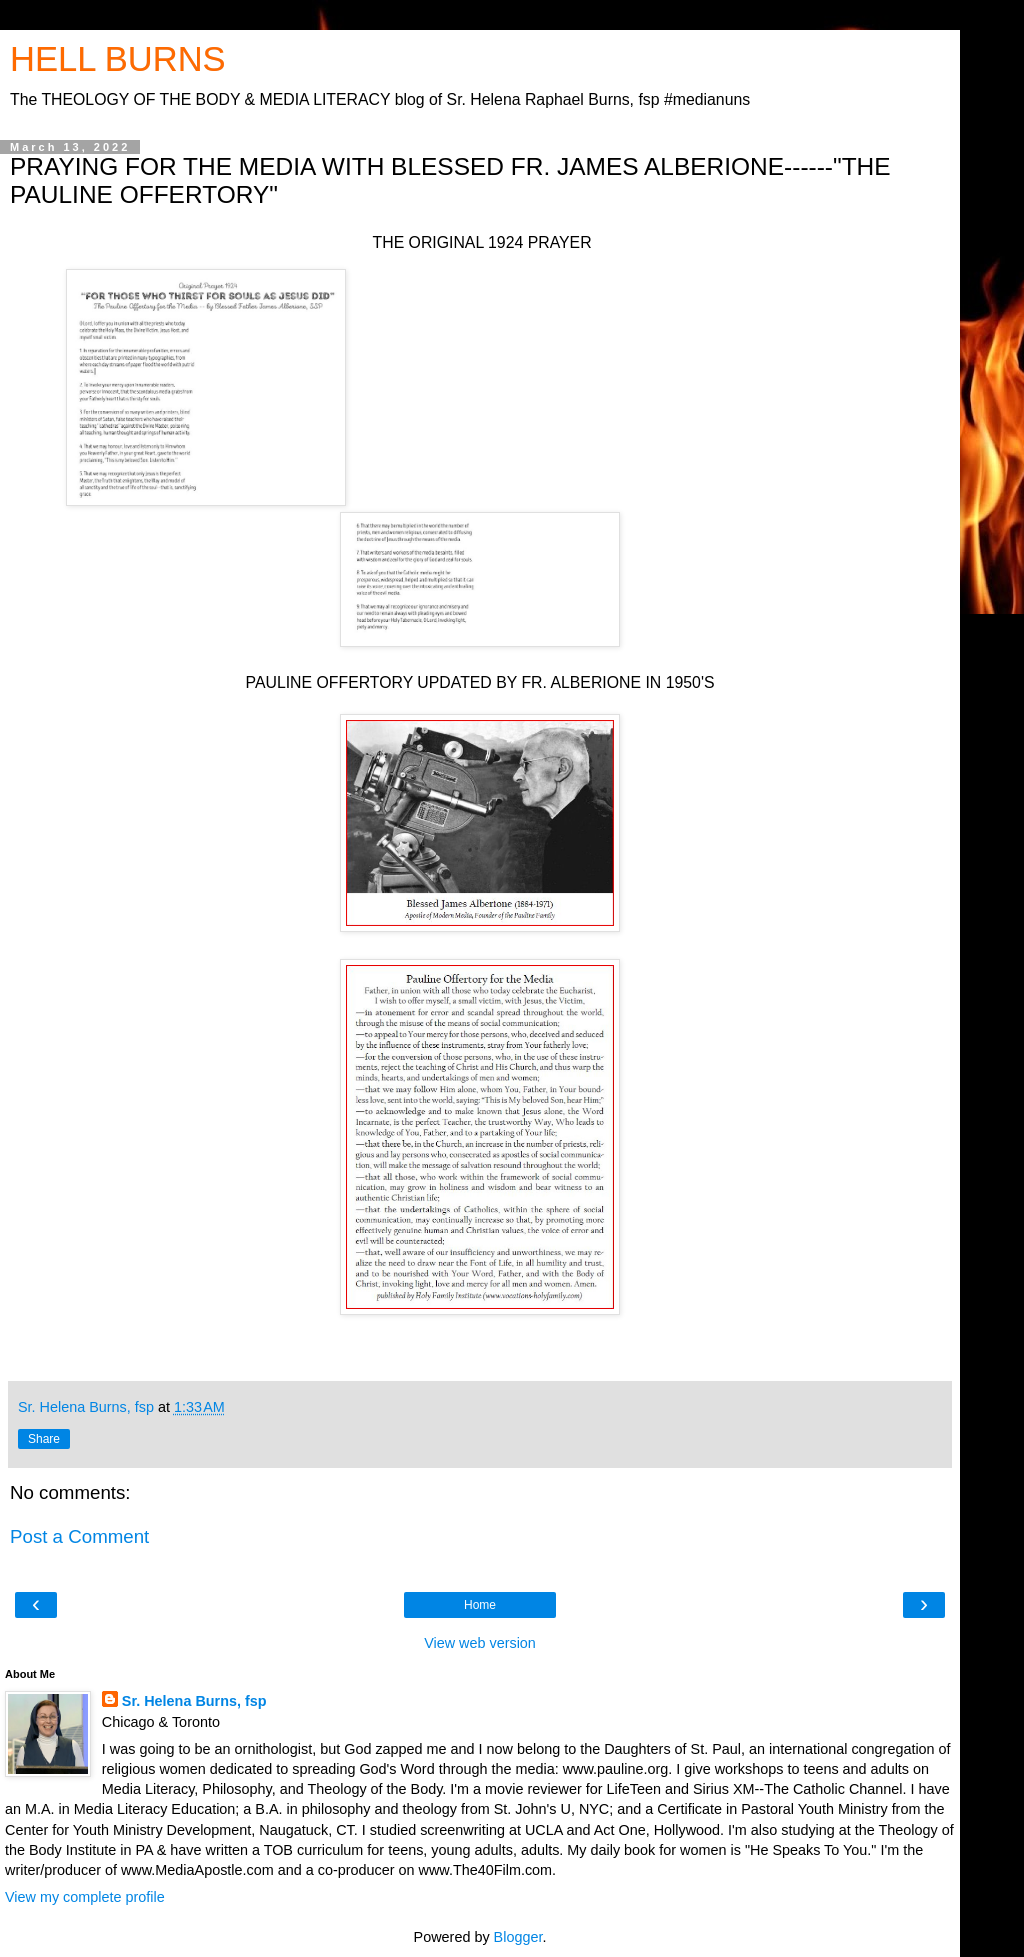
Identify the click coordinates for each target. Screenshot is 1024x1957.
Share (44, 1439)
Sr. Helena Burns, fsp (194, 1701)
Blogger (518, 1937)
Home (480, 1605)
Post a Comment (79, 1536)
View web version (480, 1643)
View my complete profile (85, 1897)
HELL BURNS (118, 59)
